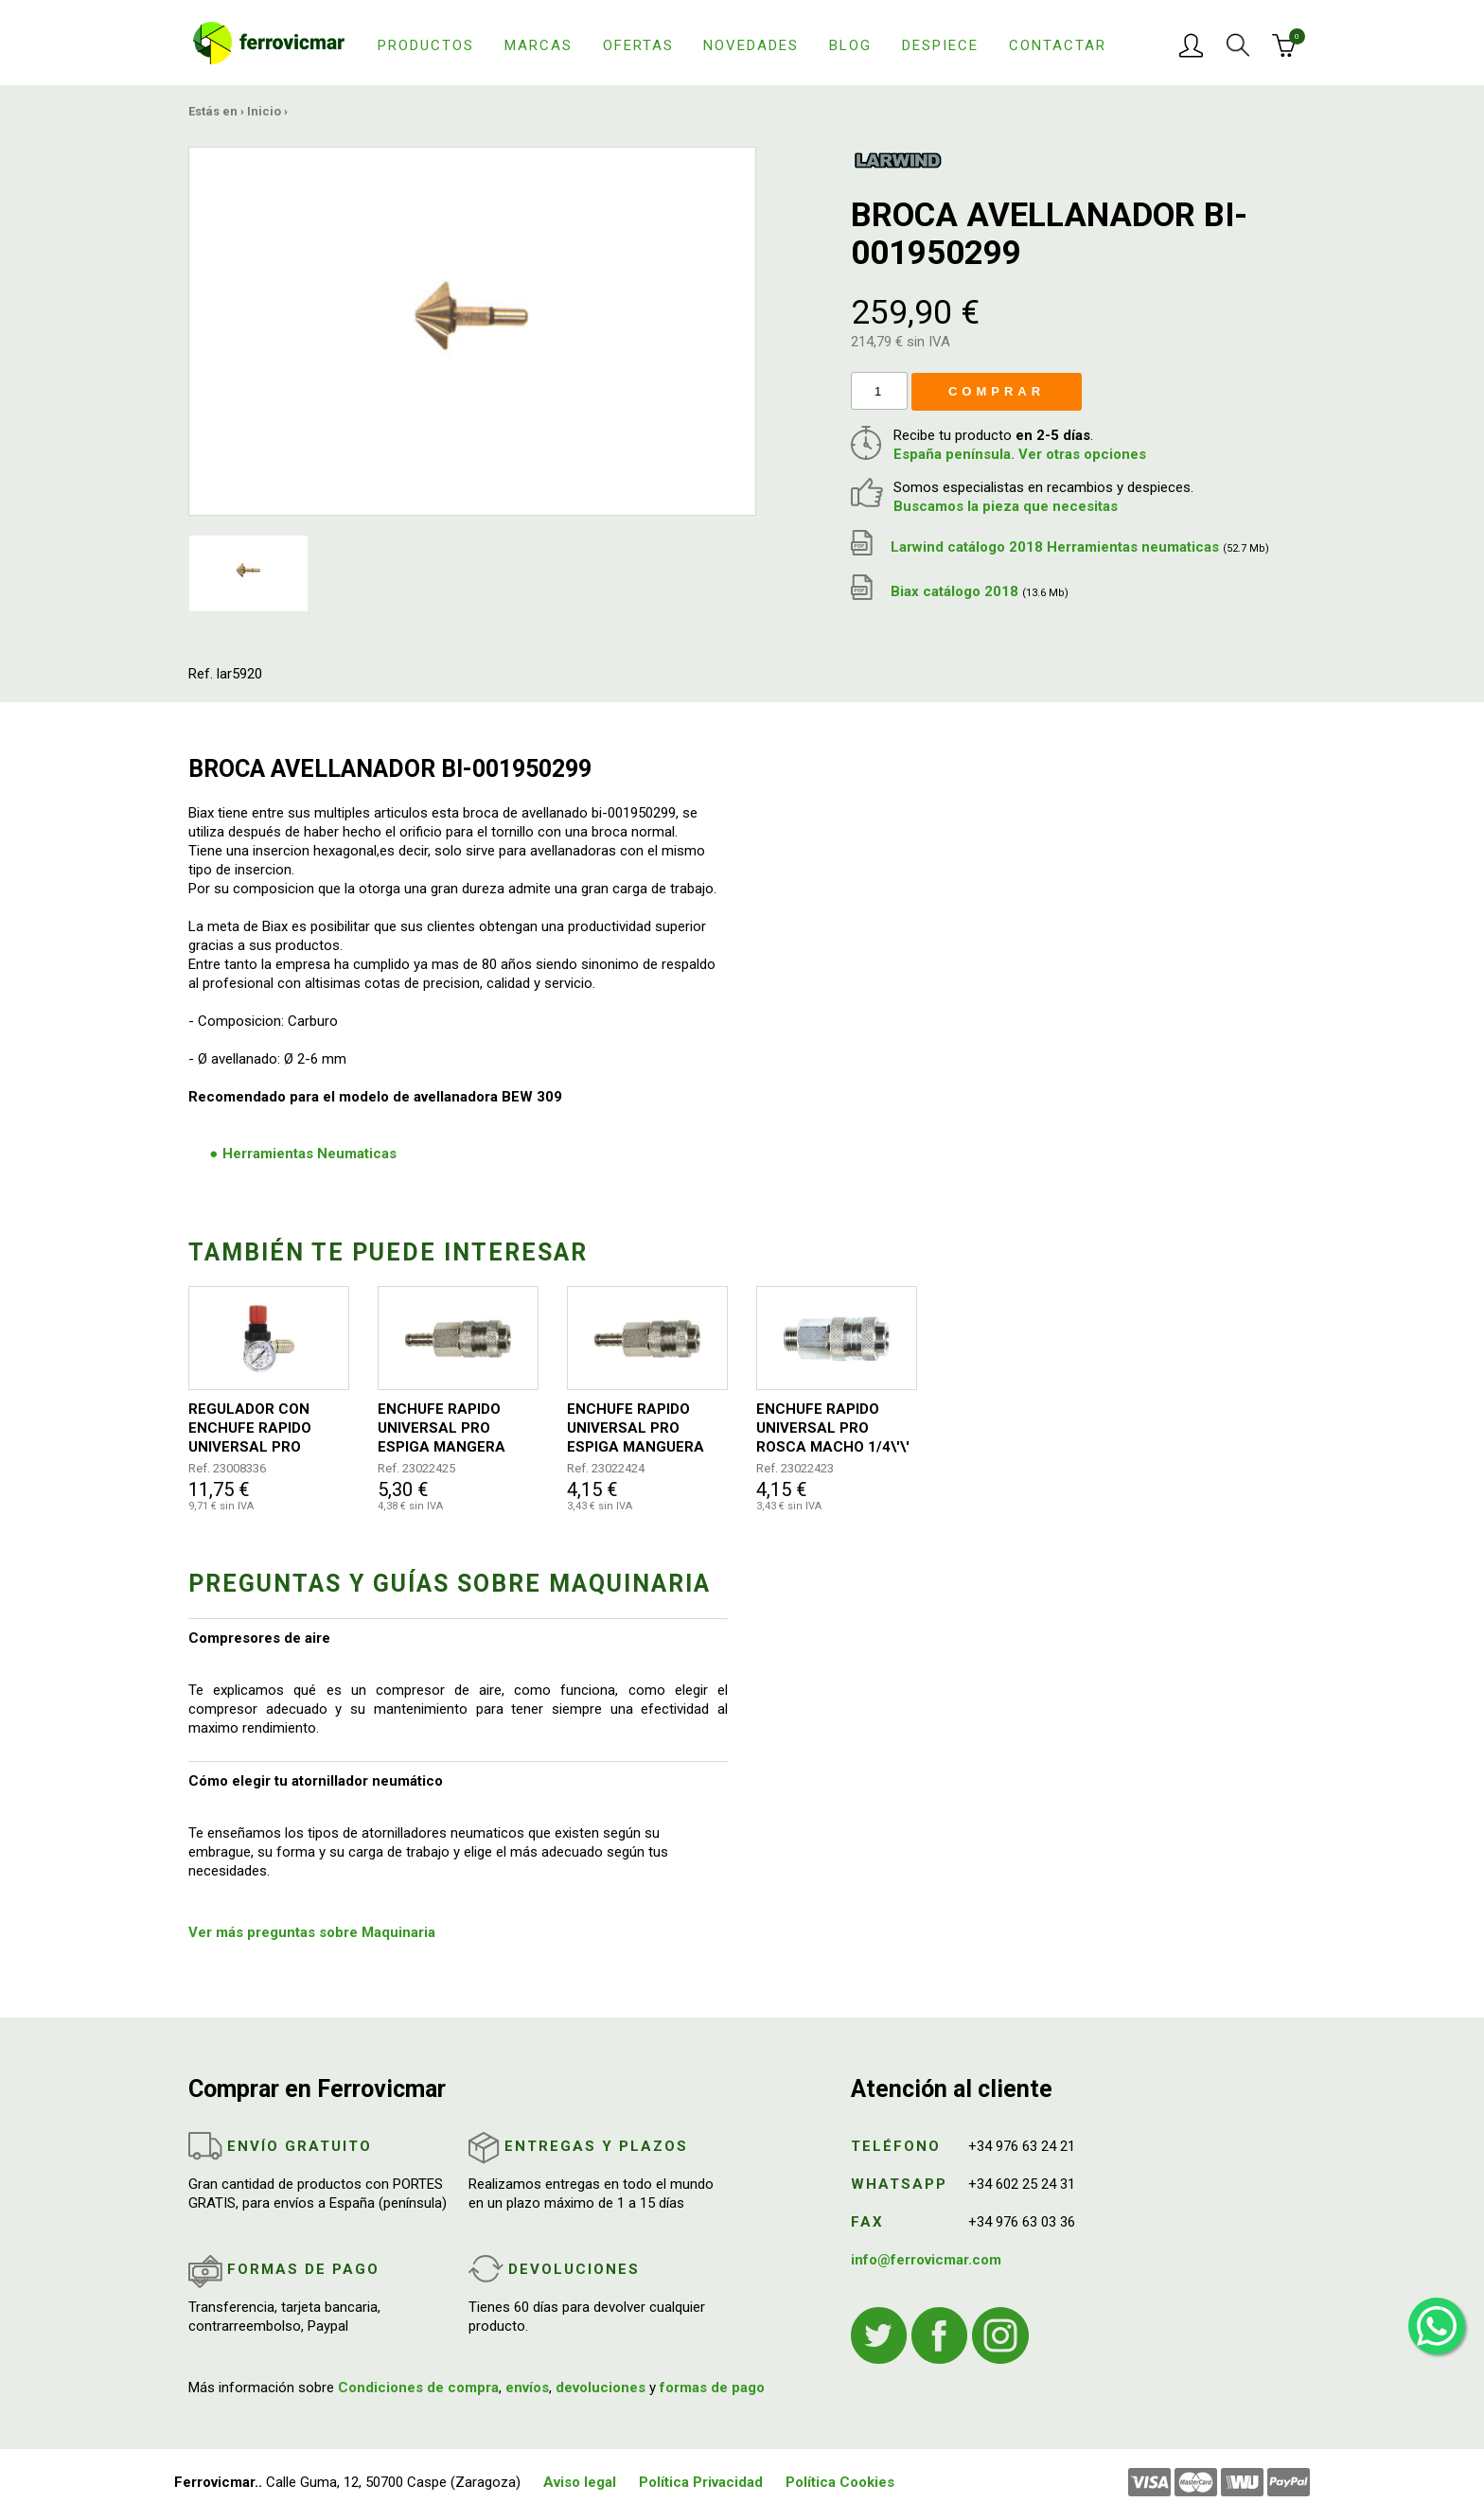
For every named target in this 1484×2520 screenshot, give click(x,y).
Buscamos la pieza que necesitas (1005, 506)
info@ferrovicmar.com (926, 2259)
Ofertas (638, 45)
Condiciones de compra (418, 2387)
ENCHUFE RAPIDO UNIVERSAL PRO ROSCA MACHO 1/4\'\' (833, 1428)
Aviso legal (579, 2482)
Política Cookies (840, 2482)
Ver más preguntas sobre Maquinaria (311, 1932)
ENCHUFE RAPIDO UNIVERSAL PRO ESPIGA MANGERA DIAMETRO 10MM (441, 1428)
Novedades (751, 45)
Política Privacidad (701, 2482)
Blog (850, 45)
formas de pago (712, 2387)
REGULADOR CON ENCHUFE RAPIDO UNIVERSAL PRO (249, 1428)
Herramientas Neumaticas (309, 1153)
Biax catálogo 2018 (960, 591)
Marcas (538, 45)
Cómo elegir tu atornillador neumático (315, 1780)
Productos (426, 45)
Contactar (1057, 45)
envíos (527, 2387)
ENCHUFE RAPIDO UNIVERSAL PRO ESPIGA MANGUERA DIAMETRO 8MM (635, 1428)
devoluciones (600, 2387)
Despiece (940, 45)
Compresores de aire (259, 1638)
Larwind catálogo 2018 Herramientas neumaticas (1060, 546)
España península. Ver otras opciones (1019, 454)
